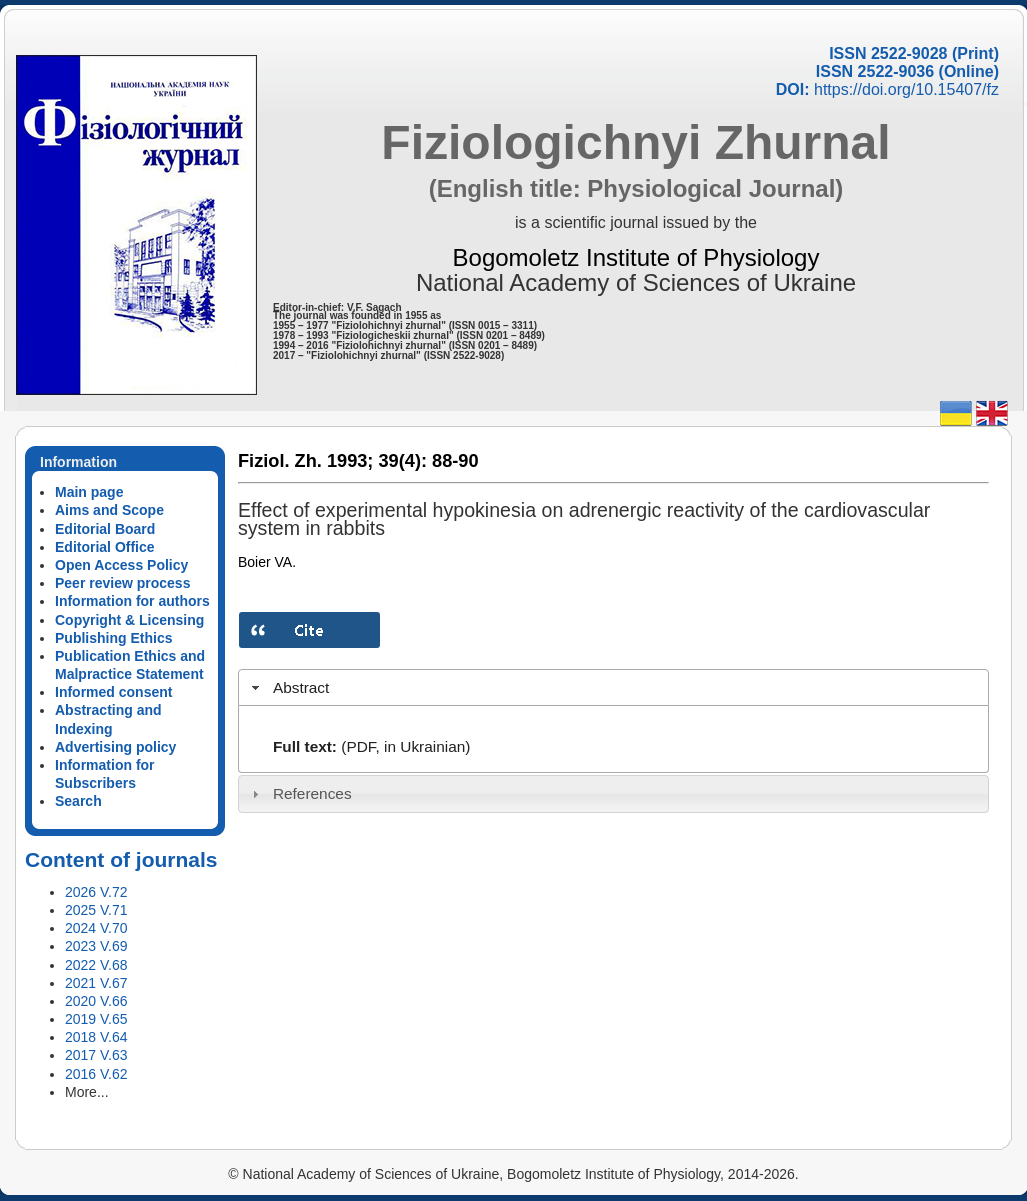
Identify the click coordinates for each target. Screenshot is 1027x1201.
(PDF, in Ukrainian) (405, 746)
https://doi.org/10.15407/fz (906, 89)
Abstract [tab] (288, 687)
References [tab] (299, 793)
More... (87, 1092)
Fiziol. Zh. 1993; (305, 461)
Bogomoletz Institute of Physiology (636, 257)
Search (78, 801)
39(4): (402, 461)
